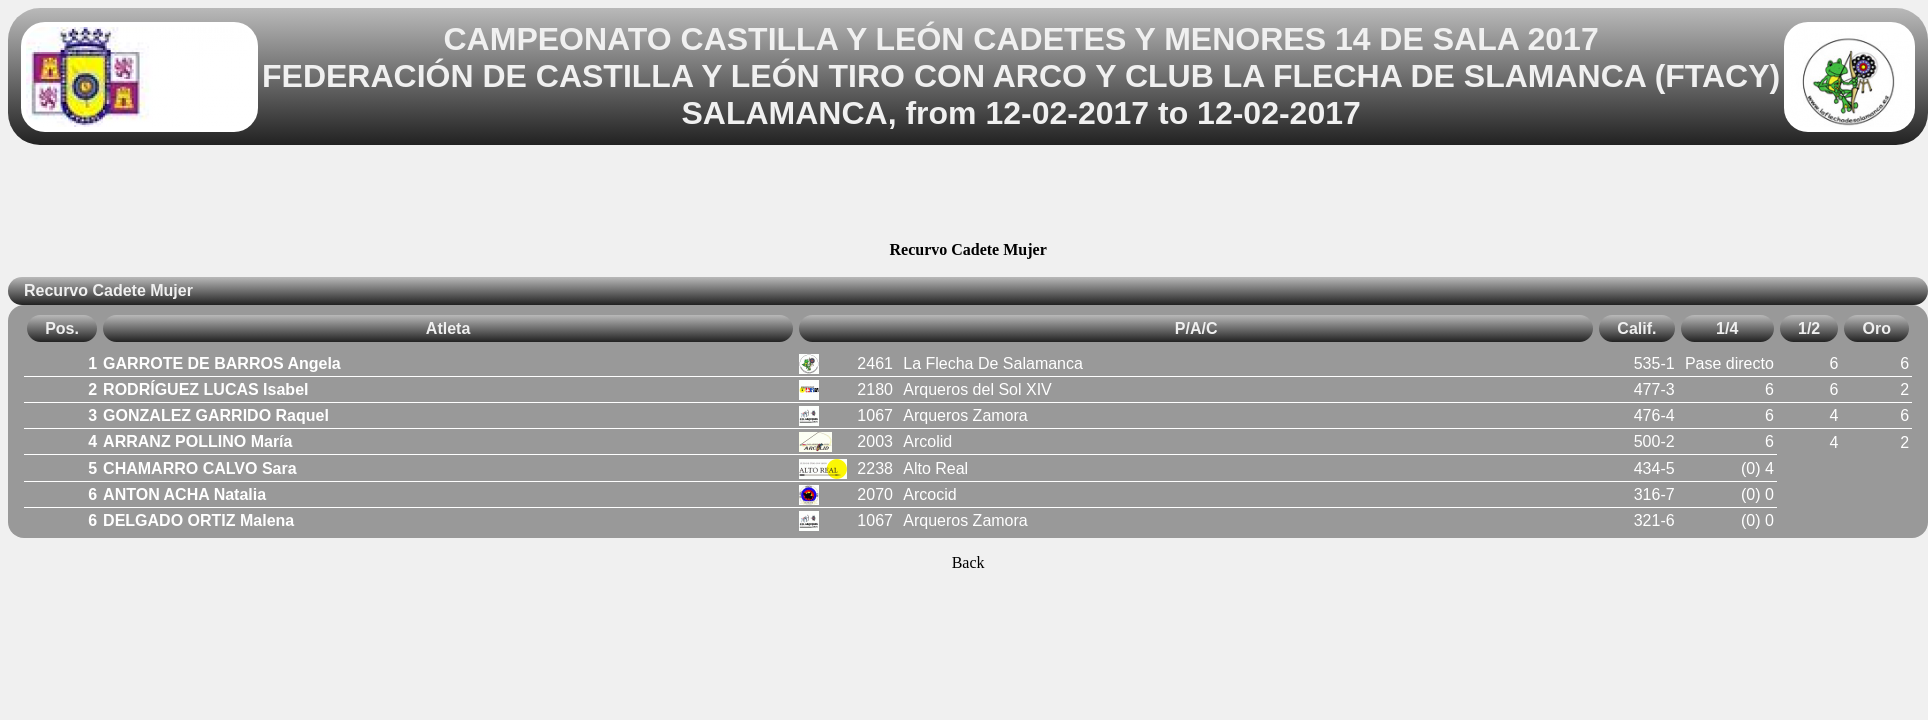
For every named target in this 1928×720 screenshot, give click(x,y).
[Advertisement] (968, 196)
